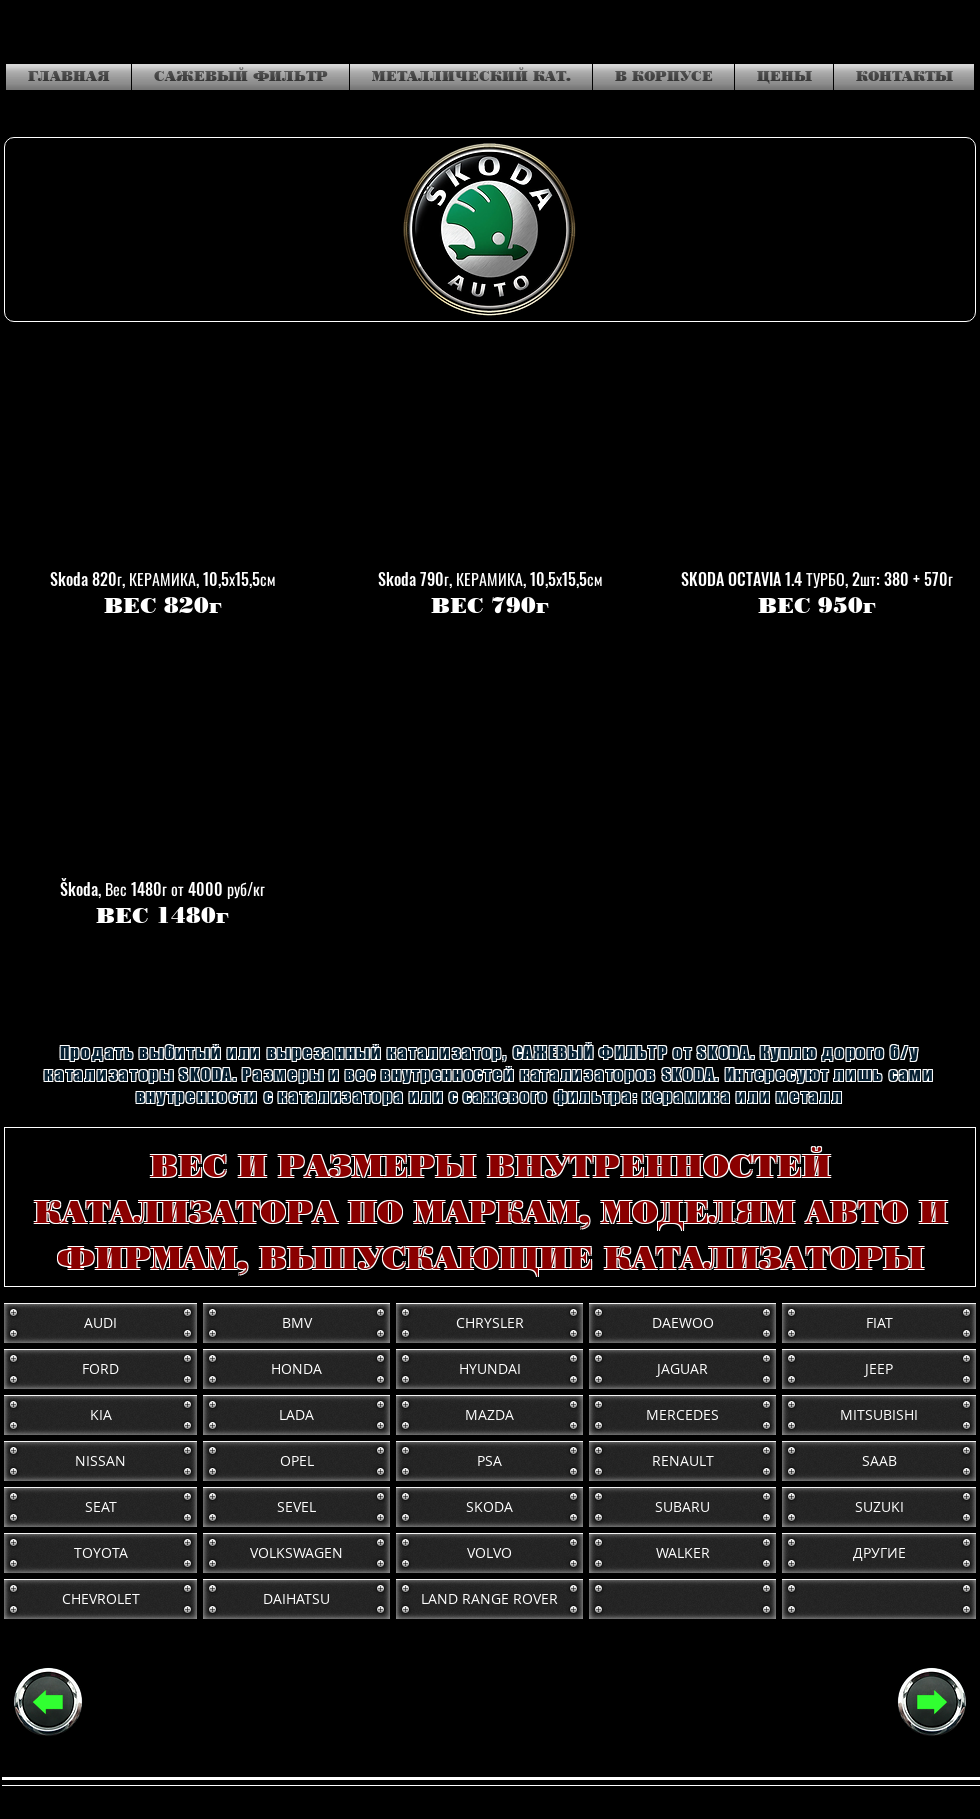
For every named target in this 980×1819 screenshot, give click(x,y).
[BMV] (296, 1323)
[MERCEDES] (682, 1415)
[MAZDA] (489, 1415)
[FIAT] (879, 1323)
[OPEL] (296, 1461)
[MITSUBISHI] (879, 1415)
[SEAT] (100, 1507)
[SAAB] (879, 1461)
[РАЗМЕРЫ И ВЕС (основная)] (48, 1702)
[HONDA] (296, 1369)
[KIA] (100, 1415)
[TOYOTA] (100, 1553)
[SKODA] (489, 1507)
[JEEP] (879, 1369)
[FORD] (100, 1369)
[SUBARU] (682, 1507)
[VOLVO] (489, 1553)
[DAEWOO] (682, 1323)
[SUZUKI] (879, 1507)
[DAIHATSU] (296, 1599)
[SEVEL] (296, 1507)
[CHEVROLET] (100, 1599)
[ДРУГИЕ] (879, 1553)
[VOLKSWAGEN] (296, 1553)
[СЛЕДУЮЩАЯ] (932, 1702)
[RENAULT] (682, 1461)
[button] (162, 482)
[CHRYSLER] (489, 1323)
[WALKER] (682, 1553)
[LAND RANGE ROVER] (489, 1599)
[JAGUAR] (682, 1369)
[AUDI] (100, 1323)
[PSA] (489, 1461)
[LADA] (296, 1415)
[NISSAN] (100, 1461)
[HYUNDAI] (489, 1369)
